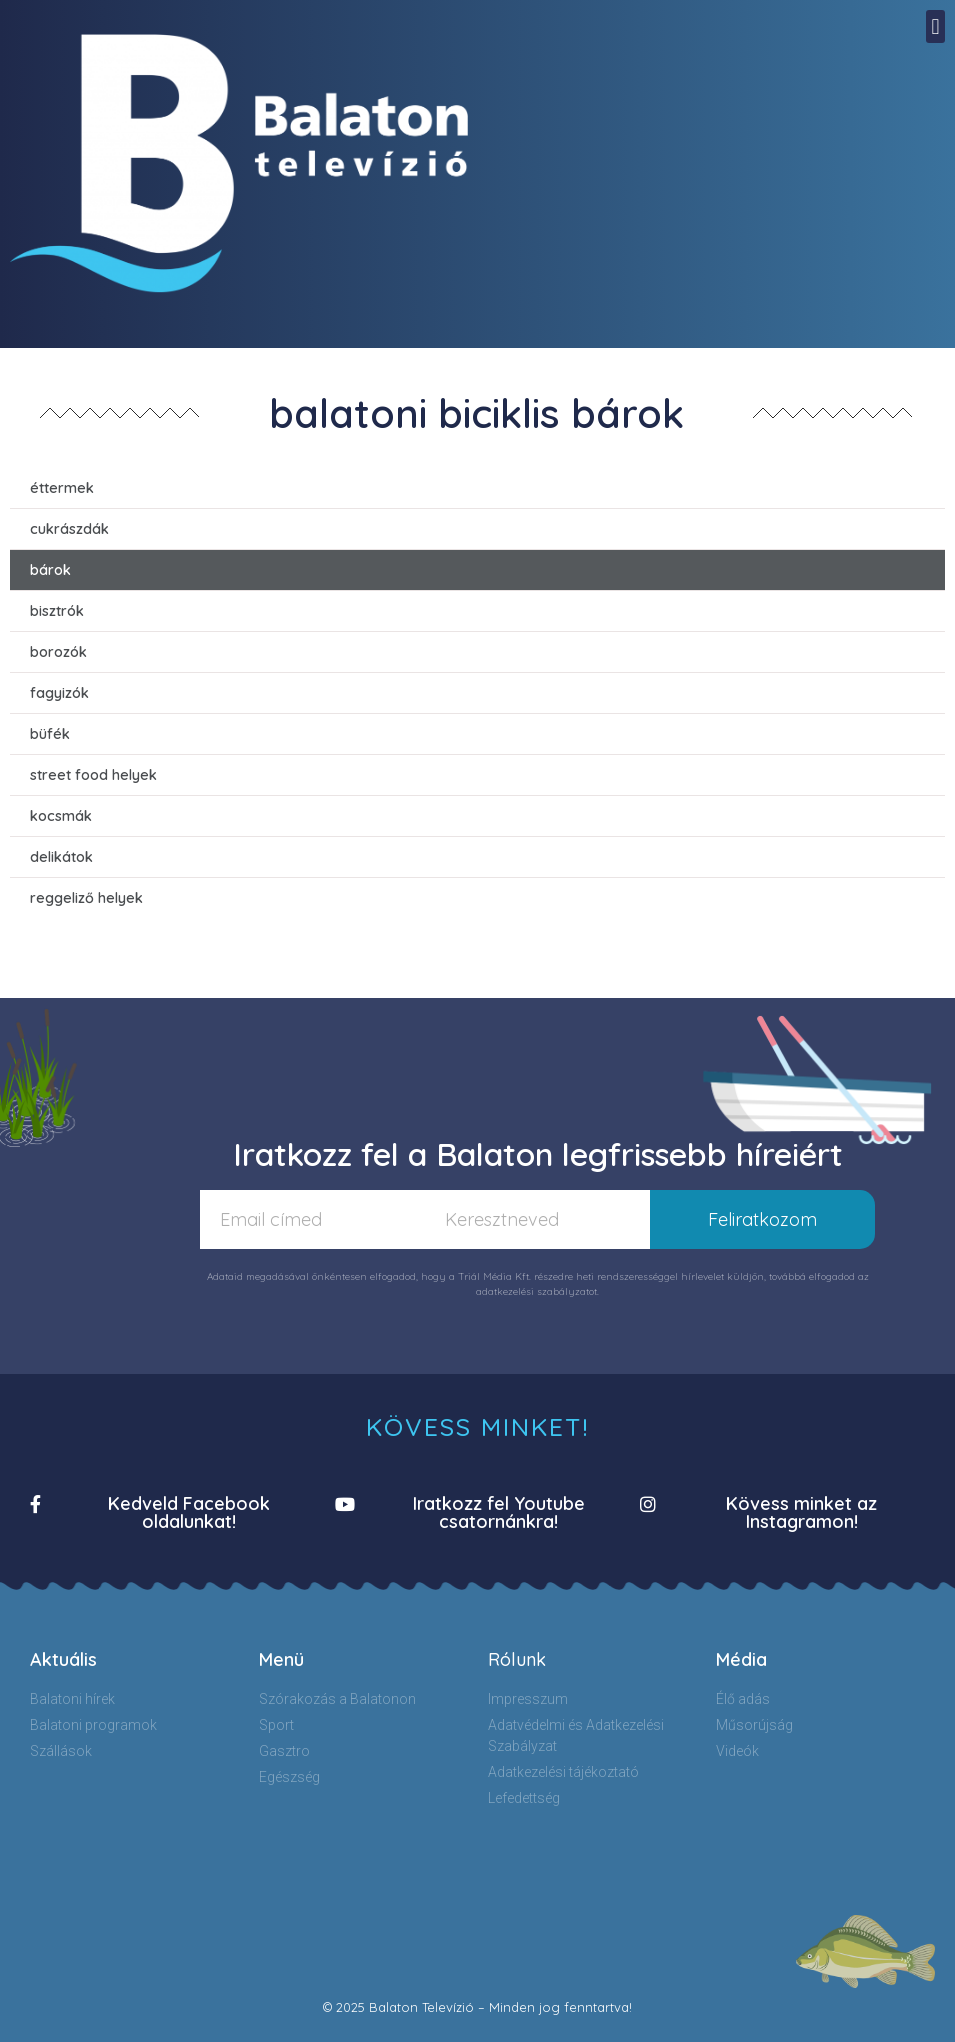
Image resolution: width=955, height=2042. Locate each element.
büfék (50, 734)
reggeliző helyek (86, 898)
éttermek (62, 488)
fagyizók (59, 693)
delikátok (61, 857)
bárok (50, 570)
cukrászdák (69, 529)
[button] (935, 26)
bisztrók (57, 611)
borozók (58, 652)
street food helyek (93, 775)
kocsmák (61, 816)
